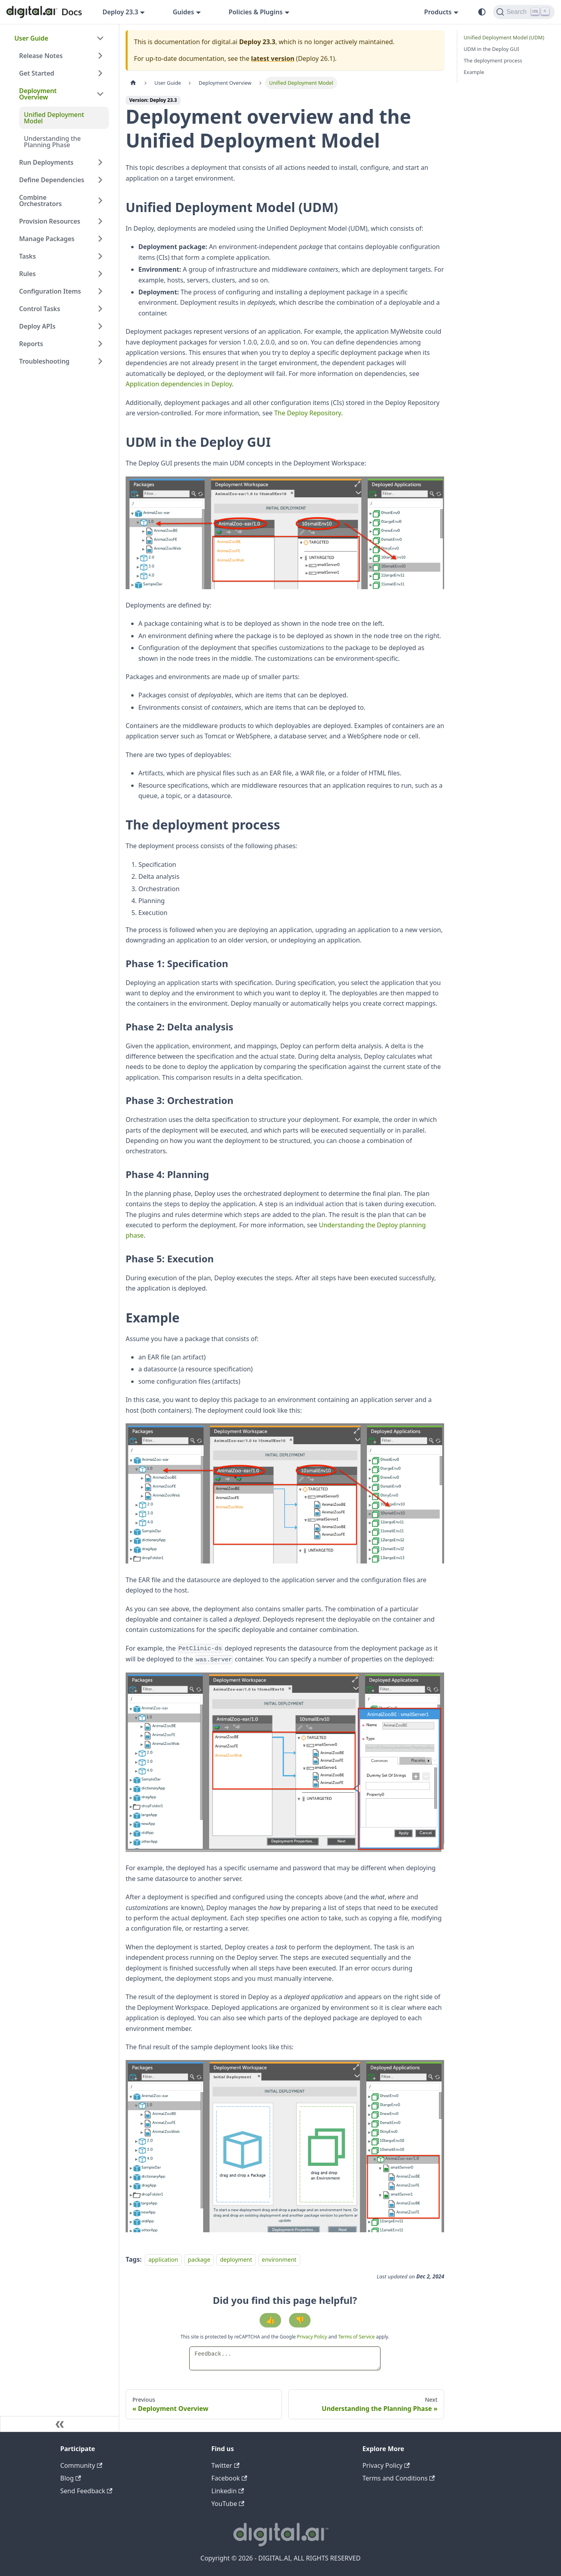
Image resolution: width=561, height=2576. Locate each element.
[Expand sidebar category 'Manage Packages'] (100, 239)
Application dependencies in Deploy (179, 384)
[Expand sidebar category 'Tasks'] (100, 256)
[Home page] (133, 83)
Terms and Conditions (399, 2478)
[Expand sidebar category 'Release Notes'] (100, 56)
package (199, 2259)
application (163, 2259)
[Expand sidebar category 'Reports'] (100, 344)
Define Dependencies (51, 179)
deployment (236, 2259)
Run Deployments (46, 162)
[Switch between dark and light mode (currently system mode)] (482, 12)
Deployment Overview (38, 93)
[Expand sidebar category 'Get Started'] (100, 73)
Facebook (229, 2478)
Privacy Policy (312, 2336)
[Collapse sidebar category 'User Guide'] (100, 38)
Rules (27, 273)
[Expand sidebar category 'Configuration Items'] (100, 291)
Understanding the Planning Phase (52, 141)
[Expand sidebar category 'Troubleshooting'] (100, 361)
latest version (272, 58)
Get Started (36, 73)
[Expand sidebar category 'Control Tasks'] (100, 309)
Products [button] (438, 12)
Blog (70, 2478)
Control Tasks (39, 308)
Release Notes (41, 55)
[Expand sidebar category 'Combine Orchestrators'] (100, 200)
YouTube (228, 2503)
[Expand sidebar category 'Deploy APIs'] (100, 326)
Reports (31, 343)
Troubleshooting (44, 361)
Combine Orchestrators (40, 200)
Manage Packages (46, 238)
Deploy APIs (37, 326)
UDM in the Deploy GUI (491, 49)
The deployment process (493, 60)
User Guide (31, 38)
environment (279, 2259)
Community (81, 2465)
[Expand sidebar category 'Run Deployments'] (100, 162)
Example (474, 72)
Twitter (226, 2465)
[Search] (524, 12)
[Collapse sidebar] (59, 2424)
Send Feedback (86, 2490)
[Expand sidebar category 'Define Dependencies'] (100, 180)
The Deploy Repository (307, 413)
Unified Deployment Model (54, 117)
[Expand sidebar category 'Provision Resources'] (100, 221)
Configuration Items (50, 291)
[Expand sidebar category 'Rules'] (100, 274)
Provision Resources (49, 221)
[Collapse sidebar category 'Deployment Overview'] (100, 94)
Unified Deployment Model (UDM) (504, 37)
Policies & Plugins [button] (256, 12)
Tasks (27, 256)
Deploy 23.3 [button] (120, 12)
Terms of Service (356, 2336)
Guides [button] (183, 12)
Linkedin (228, 2490)
